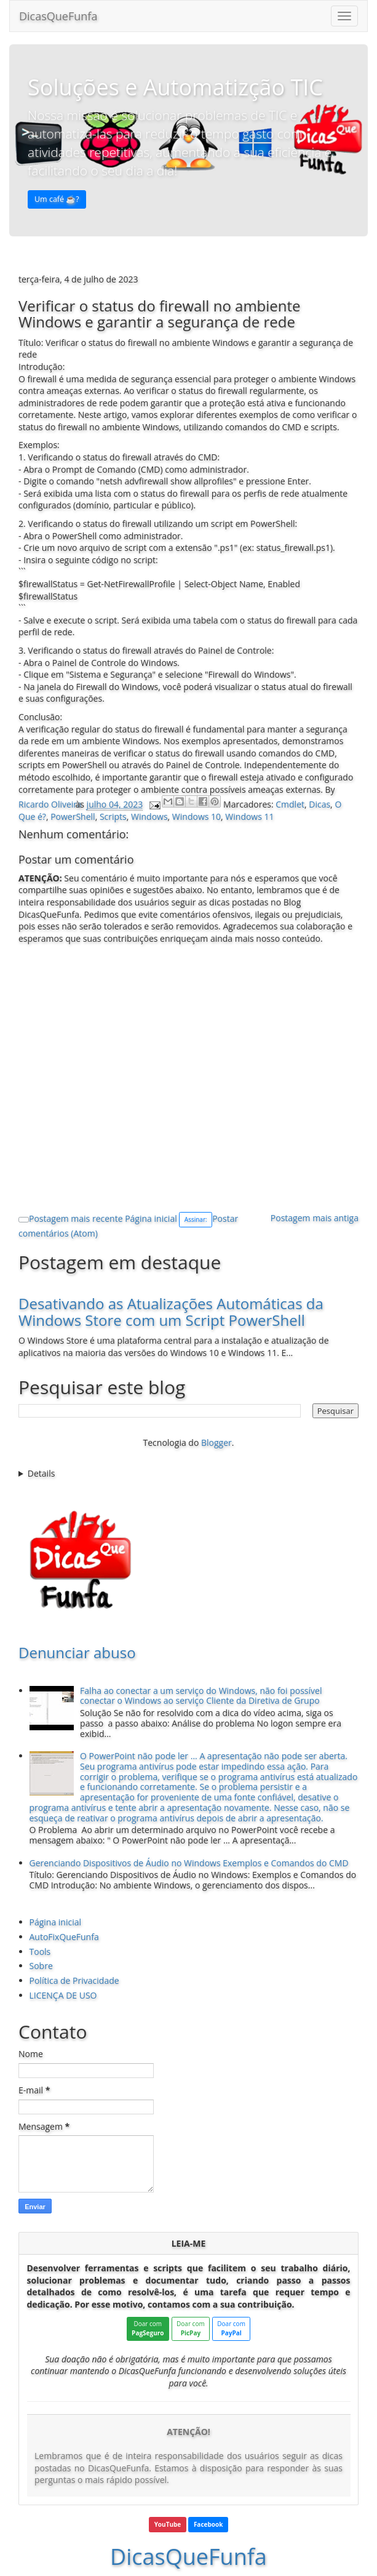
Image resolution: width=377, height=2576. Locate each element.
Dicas (319, 804)
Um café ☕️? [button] (56, 199)
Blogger (216, 1442)
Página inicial (151, 1218)
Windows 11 (249, 816)
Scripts (113, 816)
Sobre (41, 1966)
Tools (40, 1951)
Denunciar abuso (77, 1652)
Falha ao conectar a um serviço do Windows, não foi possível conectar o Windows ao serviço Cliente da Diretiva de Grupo (201, 1696)
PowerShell (72, 816)
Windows (149, 816)
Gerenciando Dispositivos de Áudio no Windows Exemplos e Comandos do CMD (189, 1863)
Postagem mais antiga (315, 1218)
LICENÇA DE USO (63, 1995)
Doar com (148, 2328)
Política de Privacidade (74, 1980)
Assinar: (196, 1219)
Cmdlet (290, 804)
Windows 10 (196, 816)
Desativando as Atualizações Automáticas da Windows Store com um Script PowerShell (170, 1311)
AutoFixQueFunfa (64, 1937)
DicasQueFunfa (58, 16)
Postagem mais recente (76, 1218)
